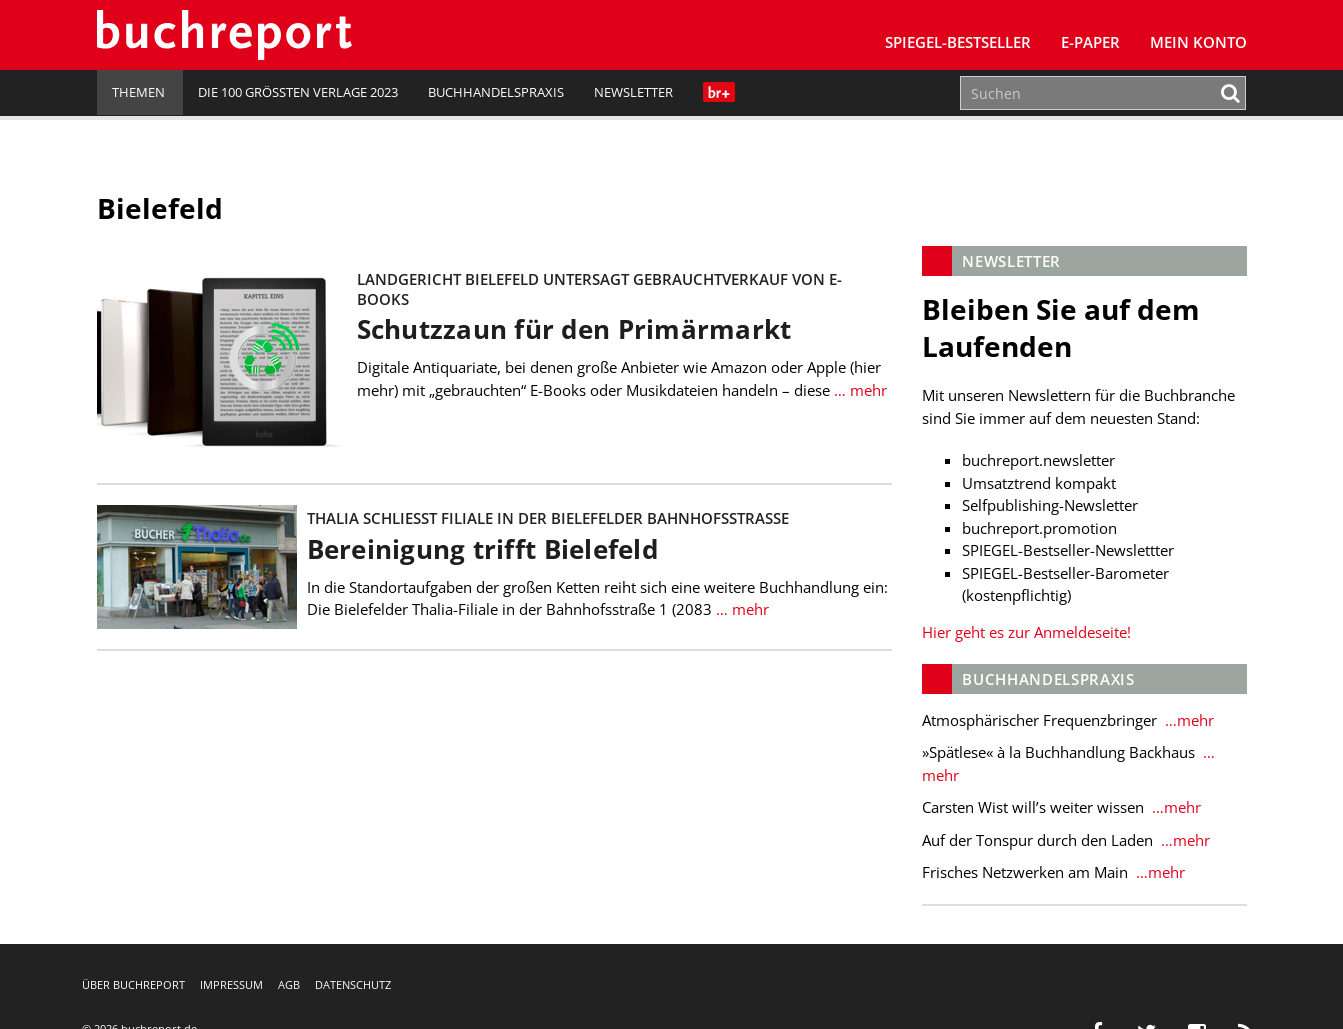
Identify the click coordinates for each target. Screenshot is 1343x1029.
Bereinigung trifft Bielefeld (482, 549)
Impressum (231, 984)
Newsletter (633, 92)
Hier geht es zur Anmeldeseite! (1026, 632)
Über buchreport (133, 984)
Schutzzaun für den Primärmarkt (574, 329)
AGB (289, 984)
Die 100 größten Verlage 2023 (298, 92)
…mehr (1187, 720)
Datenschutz (353, 984)
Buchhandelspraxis (496, 92)
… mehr (858, 390)
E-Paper (1090, 42)
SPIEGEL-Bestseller (958, 42)
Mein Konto (1198, 42)
